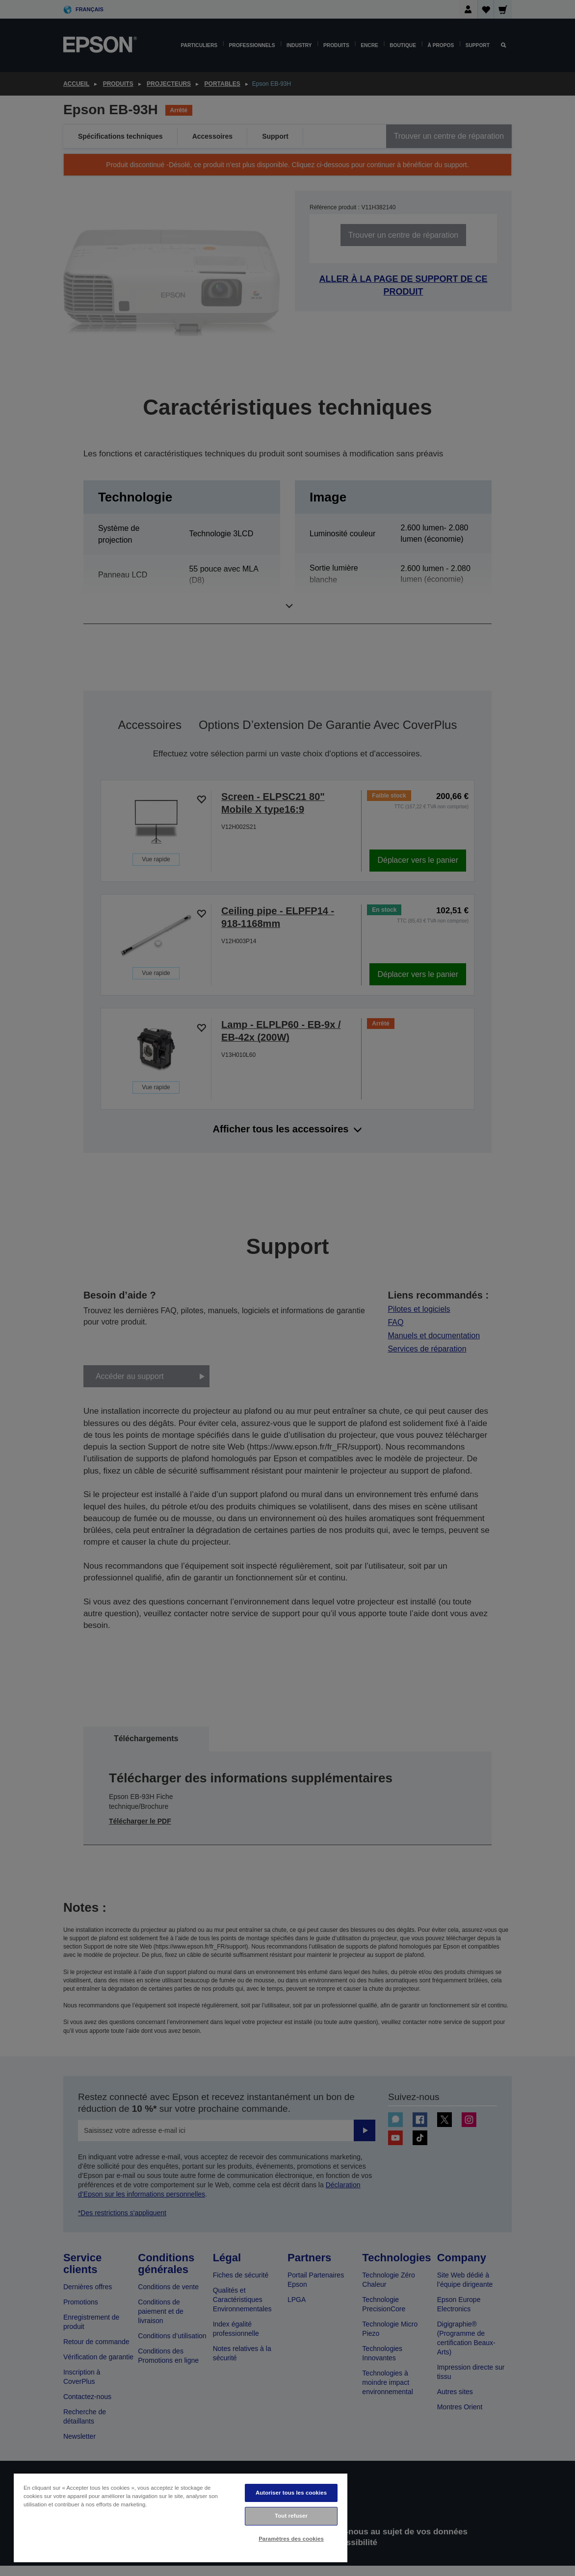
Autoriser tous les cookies (291, 2493)
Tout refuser (291, 2516)
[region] (180, 2517)
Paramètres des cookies (291, 2539)
